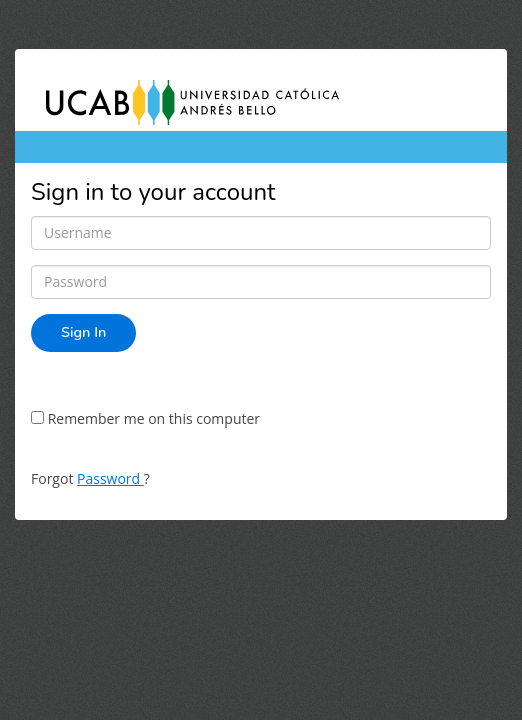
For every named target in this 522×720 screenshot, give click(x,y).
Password (110, 478)
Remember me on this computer (145, 418)
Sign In (83, 332)
